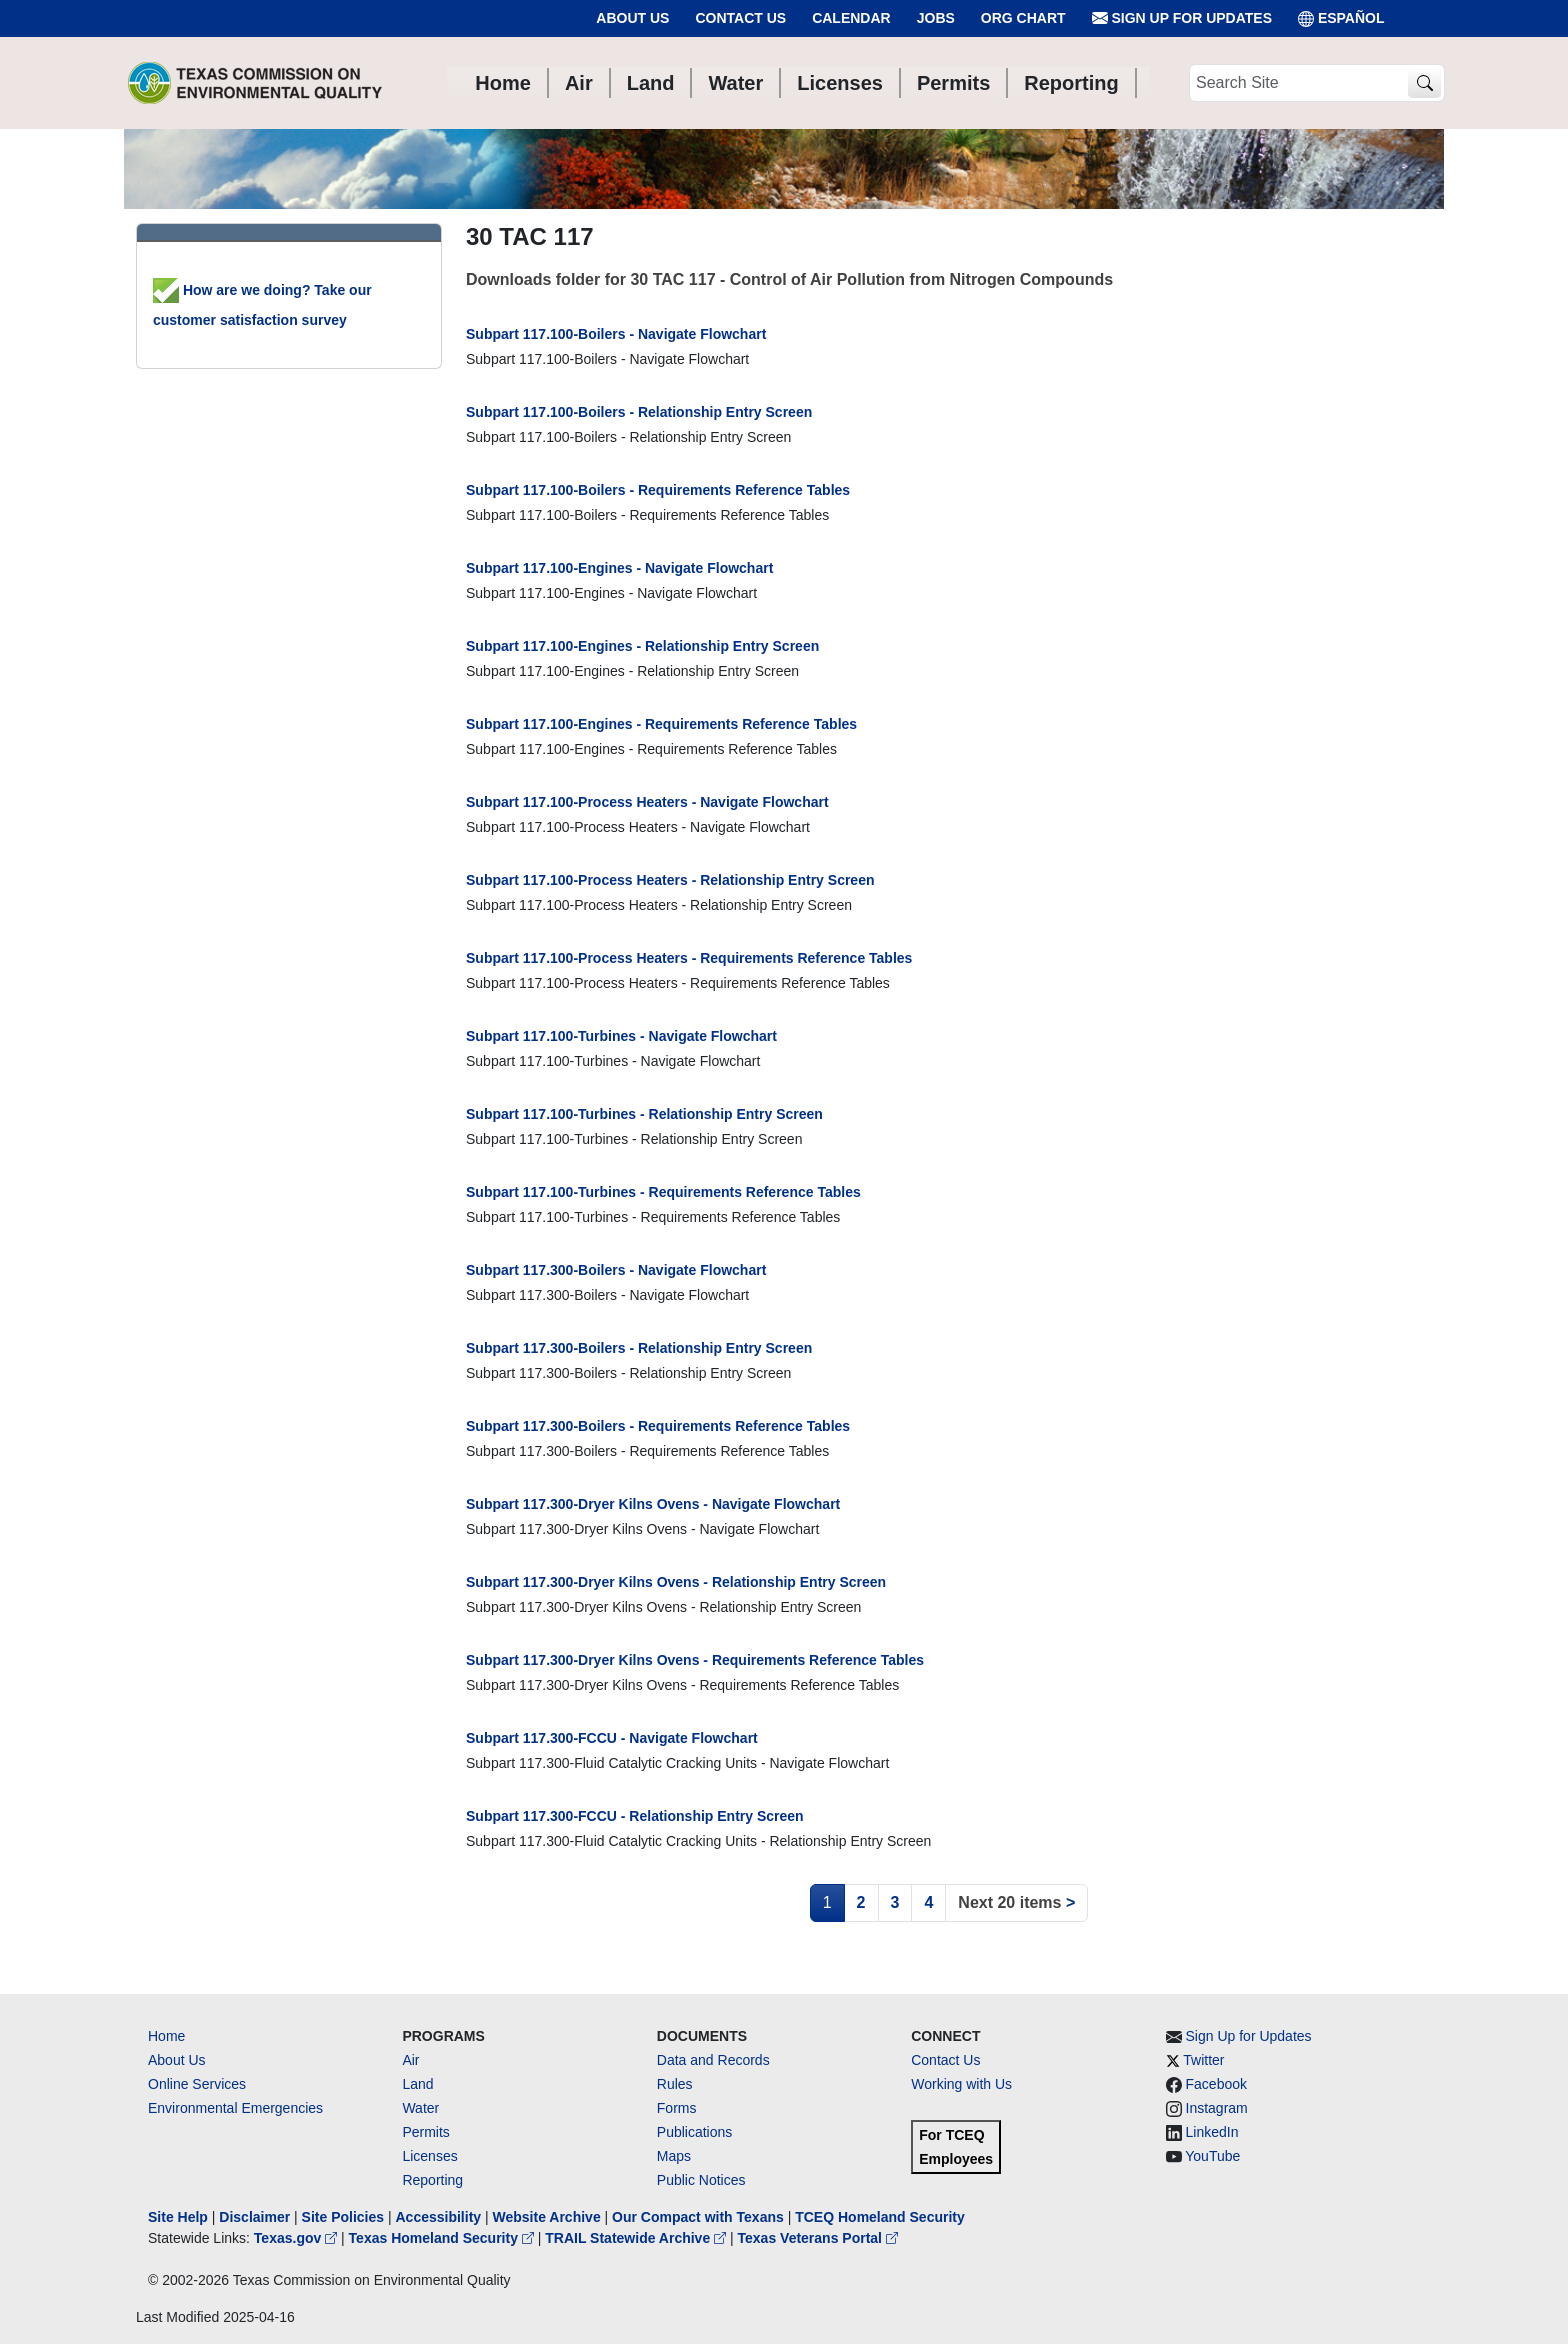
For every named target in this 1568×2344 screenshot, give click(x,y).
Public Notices (701, 2180)
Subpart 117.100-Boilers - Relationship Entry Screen (639, 412)
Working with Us (961, 2084)
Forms (677, 2108)
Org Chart (1023, 18)
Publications (695, 2132)
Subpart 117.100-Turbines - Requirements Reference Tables (663, 1192)
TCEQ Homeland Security (880, 2217)
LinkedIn (1212, 2132)
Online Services (197, 2084)
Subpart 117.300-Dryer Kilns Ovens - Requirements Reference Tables (695, 1660)
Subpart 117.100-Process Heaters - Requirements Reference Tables (689, 958)
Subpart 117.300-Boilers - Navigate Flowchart (616, 1270)
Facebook (1216, 2084)
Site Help (178, 2217)
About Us (632, 18)
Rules (675, 2084)
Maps (674, 2156)
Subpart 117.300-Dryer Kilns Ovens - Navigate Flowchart (653, 1504)
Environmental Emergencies (235, 2108)
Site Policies (343, 2217)
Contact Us (740, 18)
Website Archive (547, 2217)
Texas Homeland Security (443, 2238)
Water (420, 2108)
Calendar (851, 18)
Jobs (936, 18)
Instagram (1217, 2108)
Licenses (429, 2156)
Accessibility (440, 2217)
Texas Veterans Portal (818, 2238)
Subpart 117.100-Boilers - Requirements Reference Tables (658, 490)
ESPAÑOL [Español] (1341, 18)
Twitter (1203, 2060)
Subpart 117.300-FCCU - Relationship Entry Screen (635, 1816)
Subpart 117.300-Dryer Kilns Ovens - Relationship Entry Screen (676, 1582)
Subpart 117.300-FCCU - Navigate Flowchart (612, 1738)
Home (166, 2036)
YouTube (1212, 2156)
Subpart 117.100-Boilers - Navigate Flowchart (616, 334)
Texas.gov (297, 2238)
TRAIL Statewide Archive (637, 2238)
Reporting (432, 2180)
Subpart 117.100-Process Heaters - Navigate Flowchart (647, 802)
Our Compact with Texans (698, 2217)
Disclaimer (254, 2217)
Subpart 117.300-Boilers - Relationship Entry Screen (639, 1348)
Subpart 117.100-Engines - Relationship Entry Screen (642, 646)
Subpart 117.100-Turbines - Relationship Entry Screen (644, 1114)
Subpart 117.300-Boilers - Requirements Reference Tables (658, 1426)
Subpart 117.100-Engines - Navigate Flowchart (619, 568)
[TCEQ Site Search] (1424, 83)
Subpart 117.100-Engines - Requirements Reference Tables (661, 724)
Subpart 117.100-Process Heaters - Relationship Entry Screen (670, 880)
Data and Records (713, 2060)
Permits (425, 2132)
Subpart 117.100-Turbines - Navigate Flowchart (621, 1036)
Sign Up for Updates (1182, 18)
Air (410, 2060)
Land (417, 2084)
